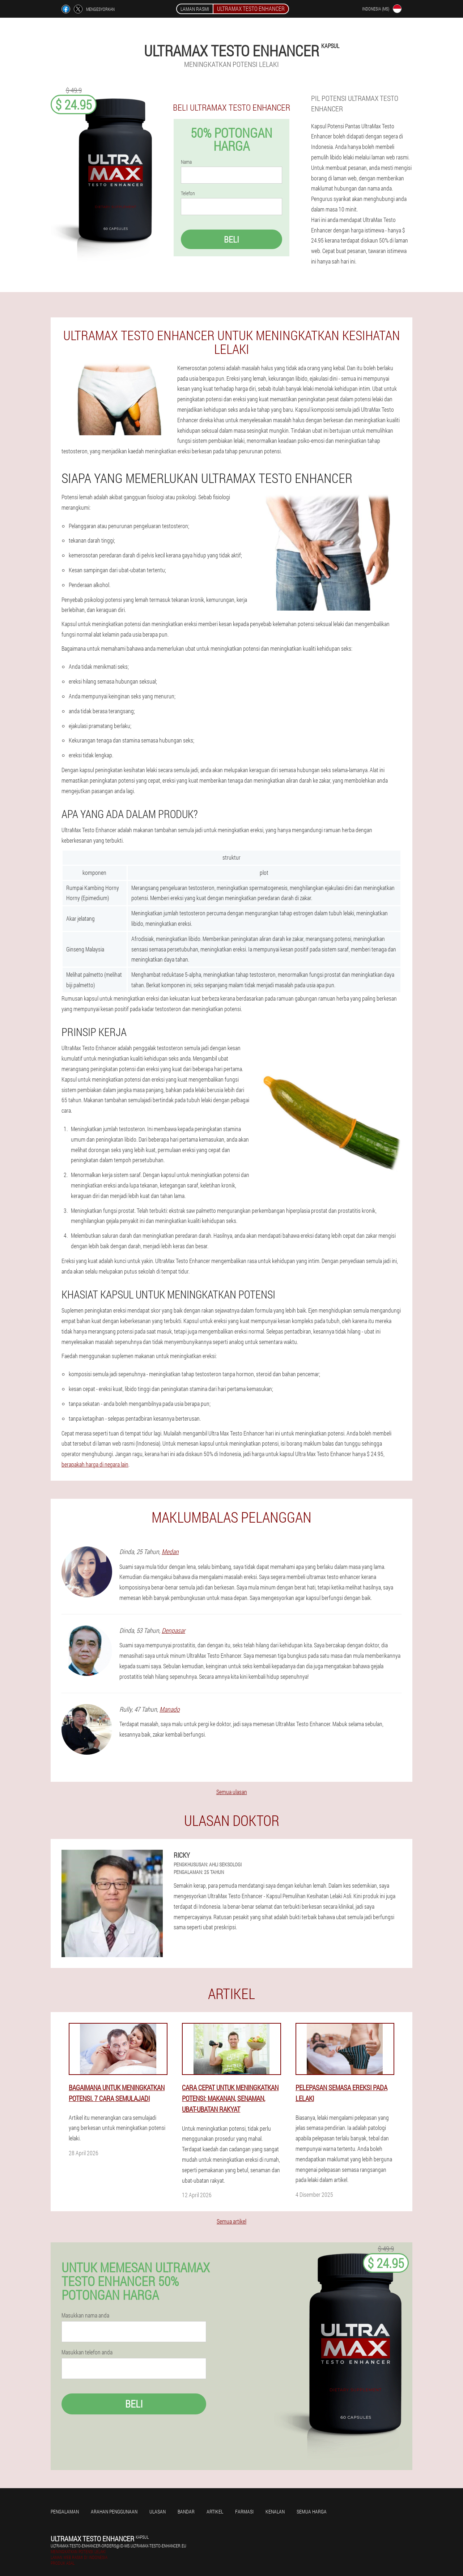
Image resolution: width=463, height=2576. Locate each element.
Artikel (215, 2511)
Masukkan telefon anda (86, 2352)
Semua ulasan (231, 1792)
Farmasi (244, 2511)
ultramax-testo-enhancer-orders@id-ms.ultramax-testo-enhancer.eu (118, 2546)
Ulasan (157, 2511)
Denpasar (173, 1630)
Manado (170, 1709)
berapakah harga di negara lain (94, 1464)
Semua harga (312, 2511)
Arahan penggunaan (114, 2511)
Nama (186, 161)
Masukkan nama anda (85, 2315)
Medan (170, 1551)
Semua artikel (231, 2221)
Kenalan (275, 2511)
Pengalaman (65, 2511)
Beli (231, 239)
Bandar (186, 2511)
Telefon (188, 193)
